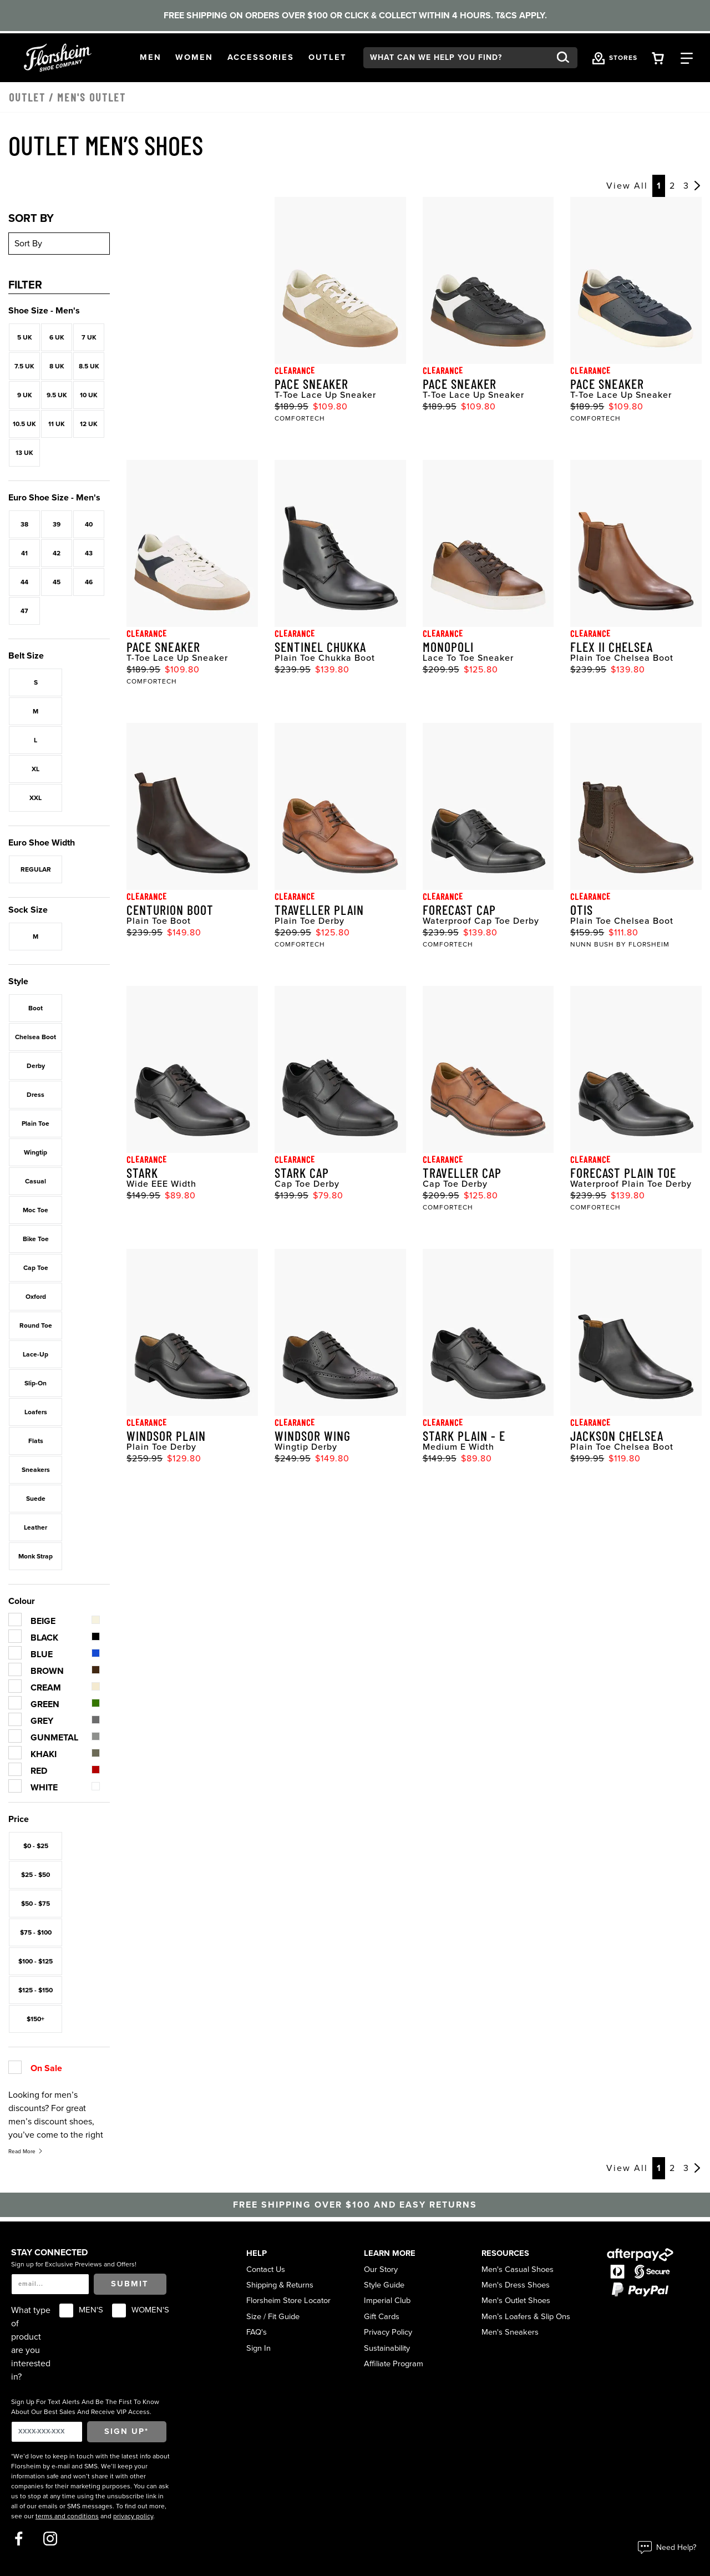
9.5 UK (57, 395)
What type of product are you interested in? (30, 2343)
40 (89, 524)
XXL (35, 798)
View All (627, 185)
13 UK (24, 453)
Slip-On (35, 1383)
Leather (35, 1527)
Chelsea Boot (35, 1037)
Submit (130, 2284)
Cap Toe (35, 1268)
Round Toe (35, 1325)
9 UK (24, 395)
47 (24, 611)
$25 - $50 (35, 1875)
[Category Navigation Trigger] (687, 57)
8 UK (56, 366)
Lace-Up (35, 1354)
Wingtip (35, 1152)
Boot (35, 1008)
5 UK (24, 337)
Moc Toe (35, 1210)
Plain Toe (35, 1123)
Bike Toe (36, 1239)
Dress (35, 1095)
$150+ (35, 2019)
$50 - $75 (35, 1903)
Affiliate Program (393, 2363)
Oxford (36, 1296)
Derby (36, 1066)
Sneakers (36, 1470)
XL (35, 769)
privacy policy (133, 2516)
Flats (35, 1441)
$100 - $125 (35, 1961)
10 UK (89, 395)
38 (24, 524)
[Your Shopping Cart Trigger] (658, 57)
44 (24, 582)
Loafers (35, 1412)
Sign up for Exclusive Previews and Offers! (73, 2264)
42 (56, 553)
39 (56, 524)
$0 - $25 (35, 1846)
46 (89, 582)
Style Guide (384, 2285)
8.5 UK (89, 366)
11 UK (56, 424)
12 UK (89, 424)
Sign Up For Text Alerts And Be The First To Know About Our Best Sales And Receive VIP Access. (85, 2407)
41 (24, 553)
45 (56, 582)
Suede (35, 1498)
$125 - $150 (35, 1990)
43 (89, 553)
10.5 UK (24, 424)
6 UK (56, 337)
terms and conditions (67, 2516)
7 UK (89, 337)
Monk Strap (35, 1556)
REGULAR (36, 869)
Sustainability (387, 2348)
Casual (35, 1181)
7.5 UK (24, 366)
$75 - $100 (36, 1932)
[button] (150, 58)
